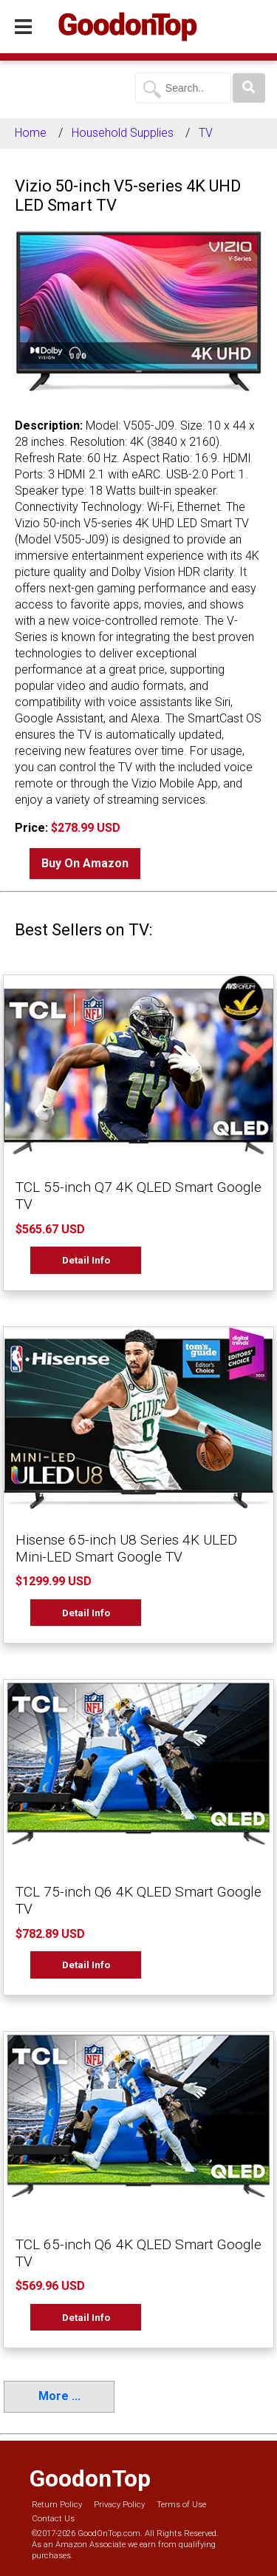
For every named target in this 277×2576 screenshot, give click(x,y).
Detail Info (86, 1260)
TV (206, 133)
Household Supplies (123, 133)
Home (31, 133)
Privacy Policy (119, 2504)
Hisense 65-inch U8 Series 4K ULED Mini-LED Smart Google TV (126, 1548)
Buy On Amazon (85, 863)
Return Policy (57, 2504)
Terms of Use (181, 2504)
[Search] (249, 88)
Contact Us (53, 2519)
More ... (59, 2396)
